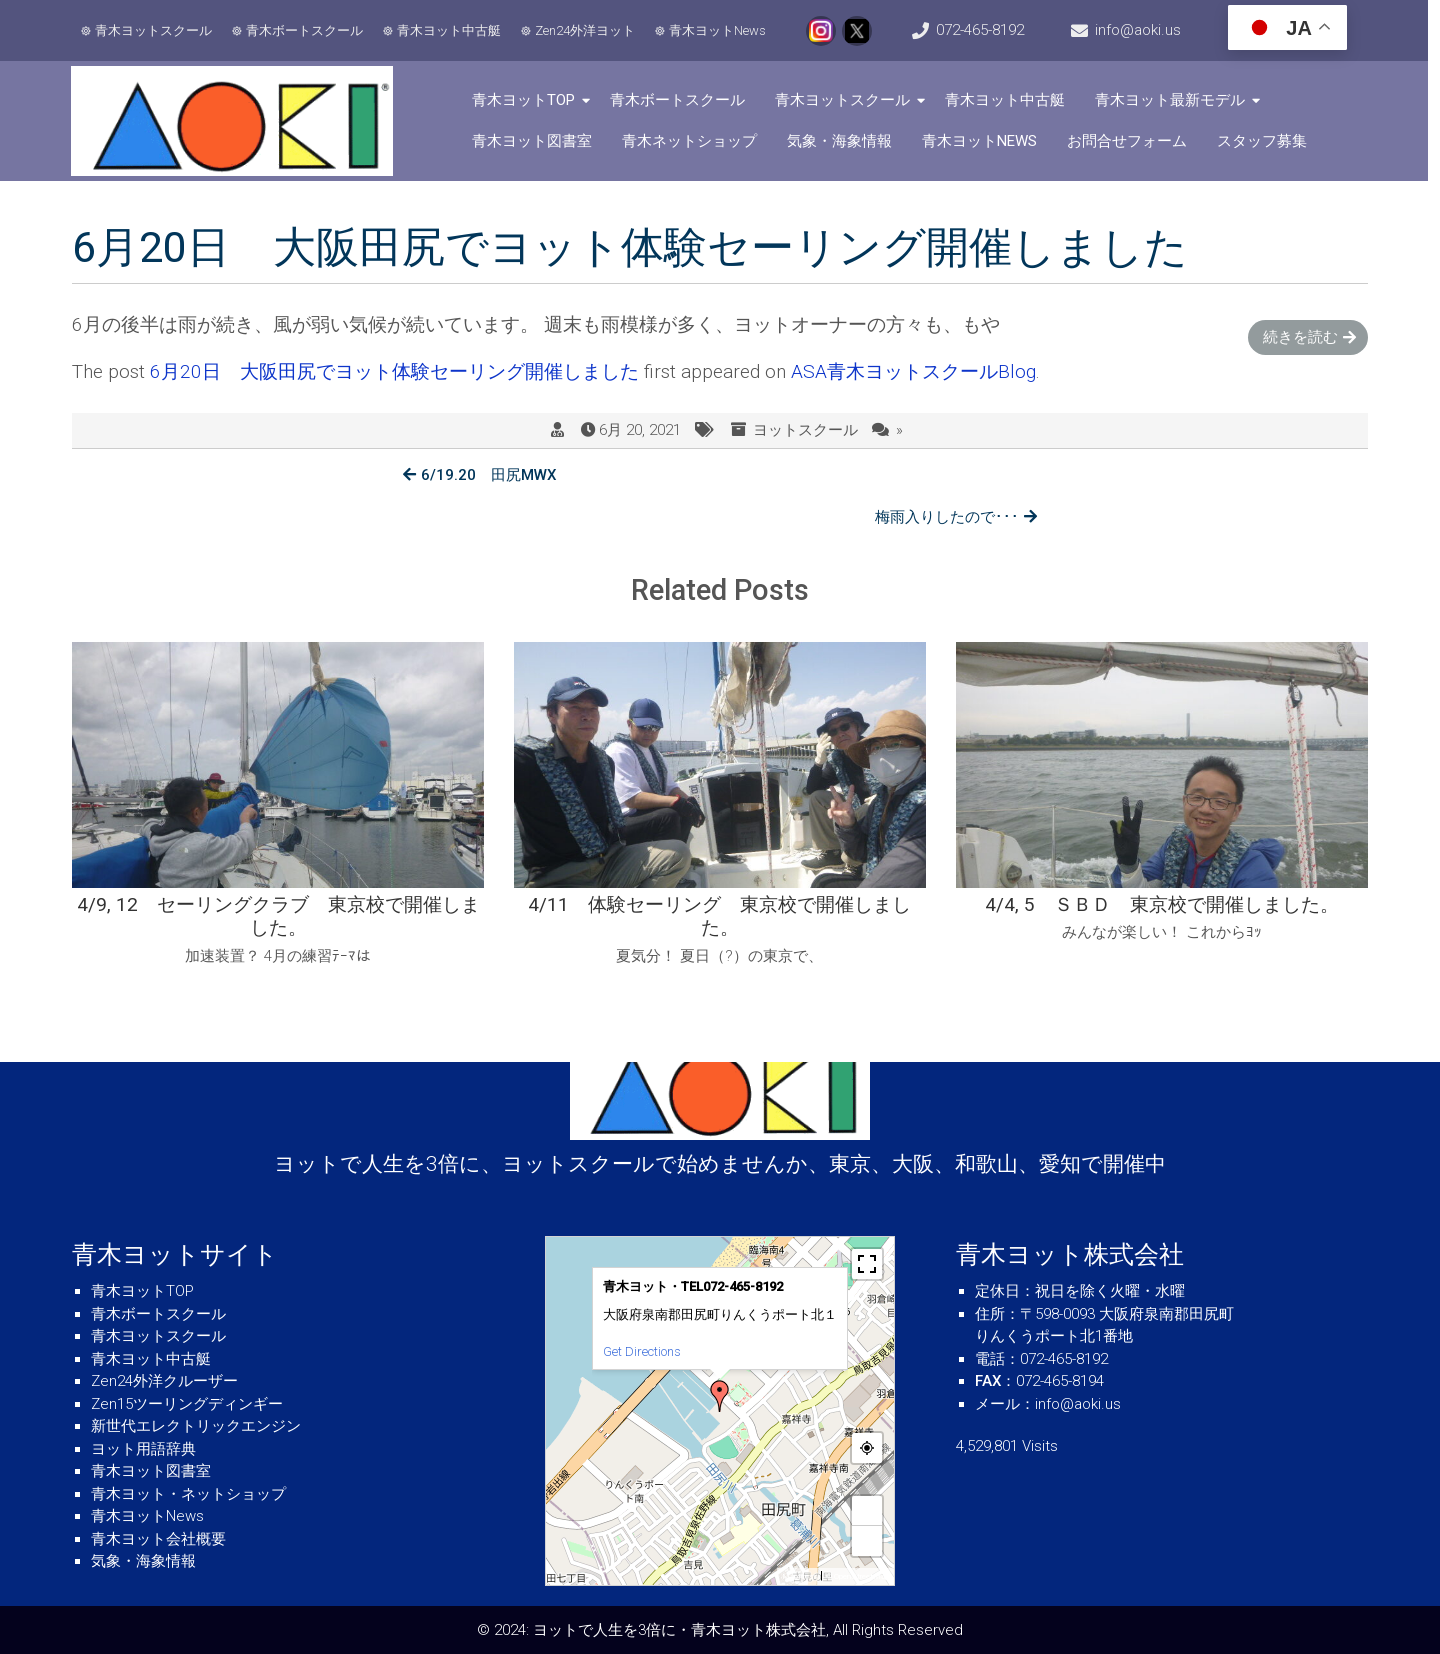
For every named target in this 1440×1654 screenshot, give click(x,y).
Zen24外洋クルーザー (164, 1381)
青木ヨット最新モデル (1174, 100)
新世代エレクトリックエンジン (196, 1426)
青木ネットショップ (693, 141)
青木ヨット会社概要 (158, 1539)
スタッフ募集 (1266, 141)
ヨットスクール (805, 431)
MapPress (799, 1576)
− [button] (868, 1540)
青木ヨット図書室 (536, 141)
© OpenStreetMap (857, 1576)
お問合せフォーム (1131, 141)
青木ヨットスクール (154, 30)
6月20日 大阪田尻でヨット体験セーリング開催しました (394, 372)
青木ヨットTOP (527, 100)
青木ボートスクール (305, 30)
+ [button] (868, 1510)
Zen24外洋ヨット (586, 30)
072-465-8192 (986, 30)
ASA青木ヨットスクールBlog (913, 372)
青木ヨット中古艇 (450, 30)
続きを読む (1300, 337)
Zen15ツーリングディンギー (187, 1404)
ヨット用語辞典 (143, 1449)
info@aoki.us (1147, 30)
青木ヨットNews (718, 30)
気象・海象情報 (843, 141)
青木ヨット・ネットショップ (188, 1494)
